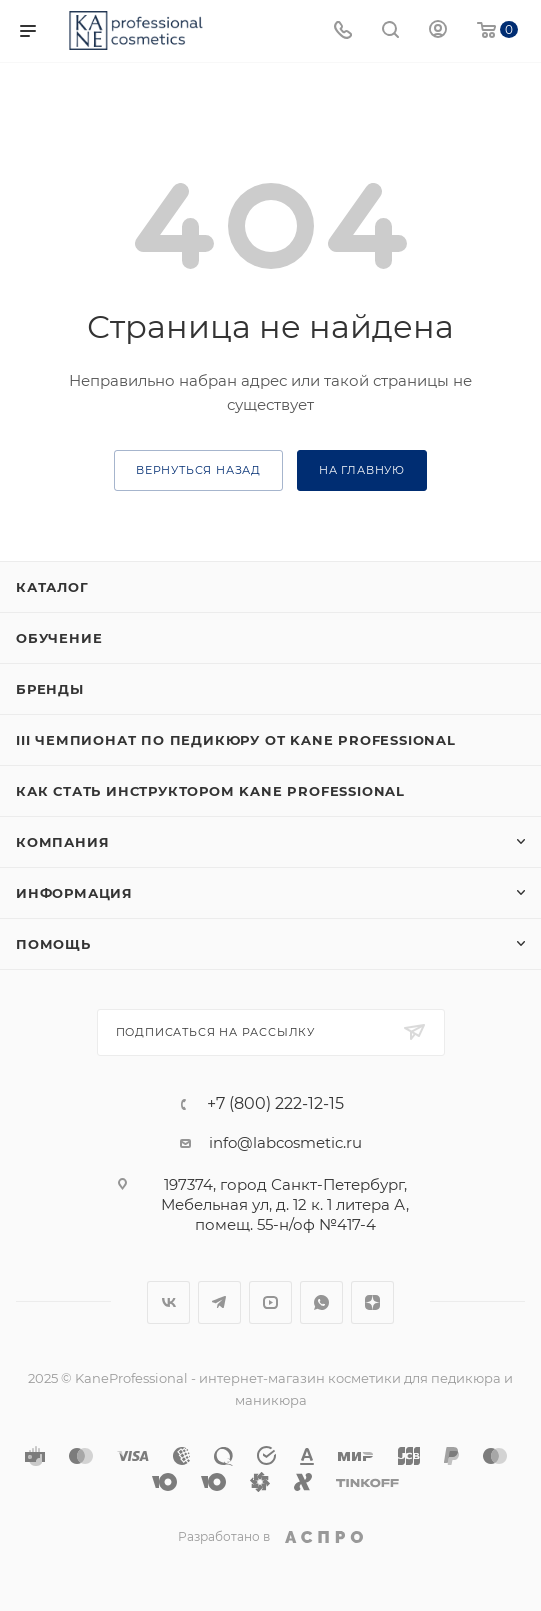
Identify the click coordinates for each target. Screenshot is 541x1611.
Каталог (52, 587)
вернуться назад (198, 470)
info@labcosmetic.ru (285, 1142)
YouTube (270, 1302)
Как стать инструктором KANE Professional (210, 791)
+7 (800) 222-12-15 (275, 1104)
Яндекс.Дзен (372, 1302)
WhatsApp (321, 1302)
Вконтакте (168, 1302)
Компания (62, 842)
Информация (74, 893)
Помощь (53, 944)
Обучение (59, 638)
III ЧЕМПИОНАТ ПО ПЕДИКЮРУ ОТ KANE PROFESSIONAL (236, 740)
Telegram (219, 1302)
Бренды (50, 689)
